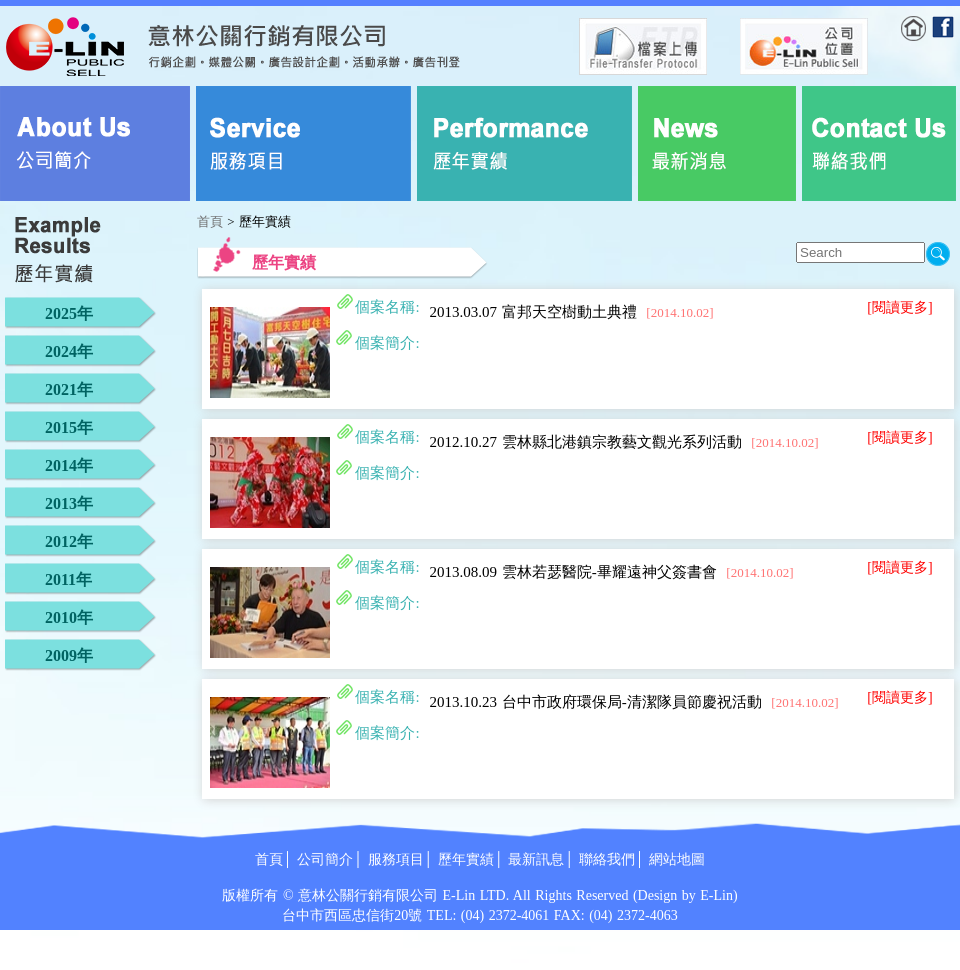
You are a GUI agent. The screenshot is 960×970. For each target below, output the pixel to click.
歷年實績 (466, 859)
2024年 (69, 351)
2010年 (69, 617)
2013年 (69, 503)
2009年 (69, 655)
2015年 (69, 427)
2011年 (68, 579)
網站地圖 (677, 859)
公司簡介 (325, 859)
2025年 (69, 313)
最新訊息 (536, 859)
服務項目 (396, 859)
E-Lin (716, 895)
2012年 (69, 541)
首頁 (210, 221)
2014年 (69, 465)
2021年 (69, 389)
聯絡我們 (607, 859)
